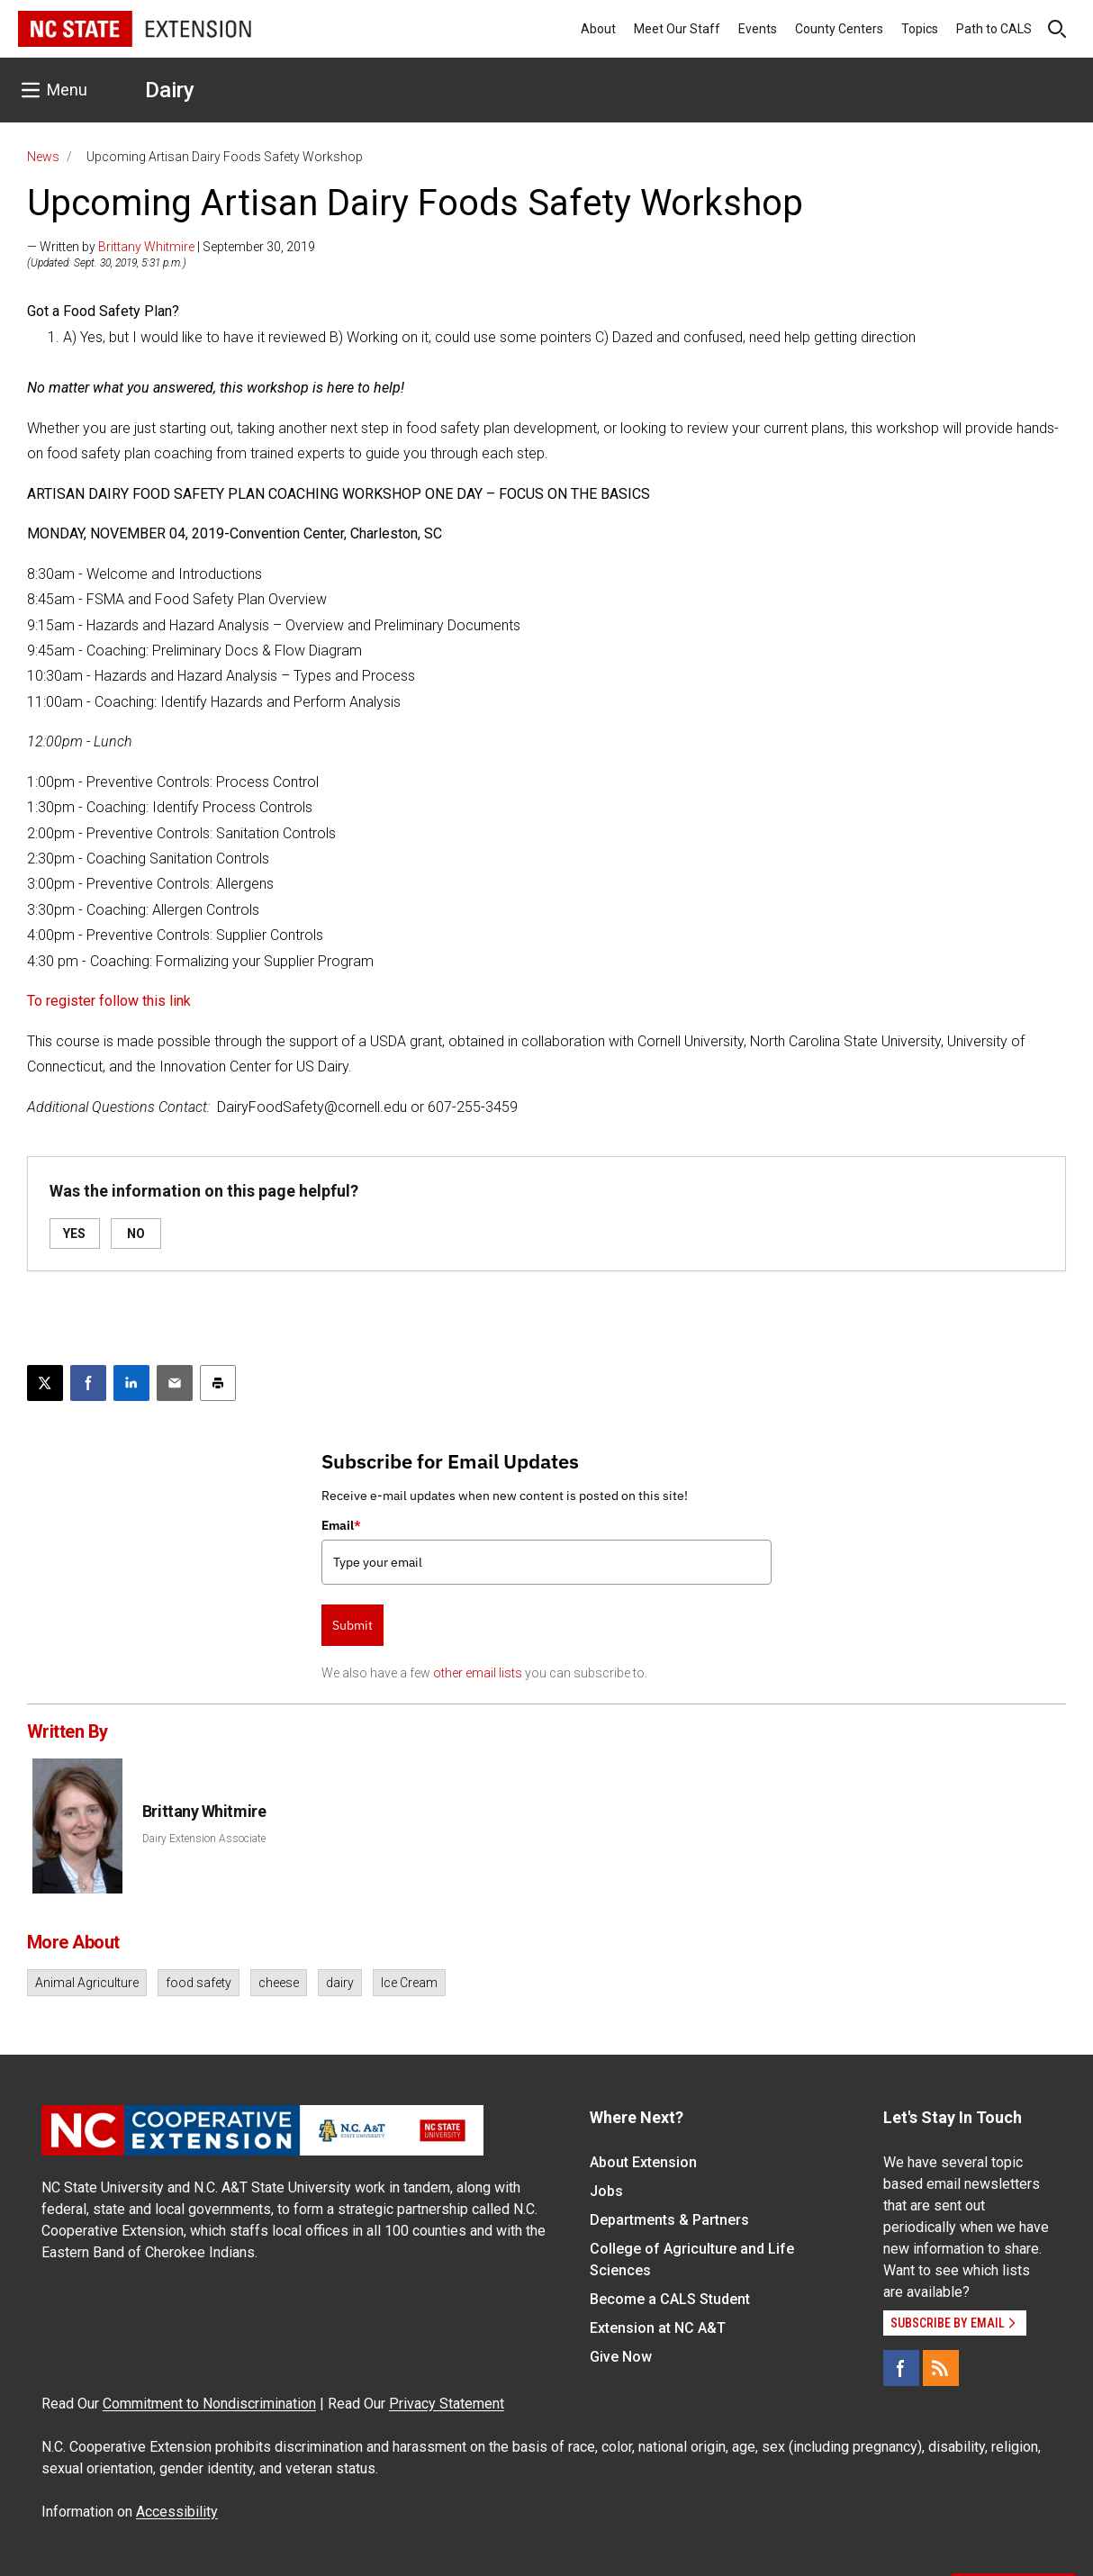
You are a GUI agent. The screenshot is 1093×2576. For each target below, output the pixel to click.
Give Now (621, 2356)
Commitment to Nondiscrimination (209, 2403)
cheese (278, 1982)
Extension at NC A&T (658, 2327)
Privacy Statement (446, 2403)
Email (341, 1525)
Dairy (169, 90)
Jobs (606, 2191)
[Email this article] (175, 1383)
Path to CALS (994, 29)
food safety (198, 1982)
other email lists (477, 1673)
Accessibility (177, 2511)
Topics (919, 29)
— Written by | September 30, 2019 (171, 247)
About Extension (643, 2162)
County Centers (839, 29)
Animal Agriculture (87, 1982)
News (43, 156)
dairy (340, 1982)
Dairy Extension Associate (204, 1838)
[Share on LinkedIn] (131, 1383)
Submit (352, 1625)
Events (757, 29)
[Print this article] (218, 1383)
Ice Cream (409, 1982)
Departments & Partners (669, 2219)
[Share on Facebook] (88, 1383)
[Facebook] (901, 2368)
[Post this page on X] (45, 1383)
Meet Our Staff (677, 29)
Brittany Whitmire (146, 247)
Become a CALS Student (670, 2299)
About (598, 29)
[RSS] (941, 2368)
